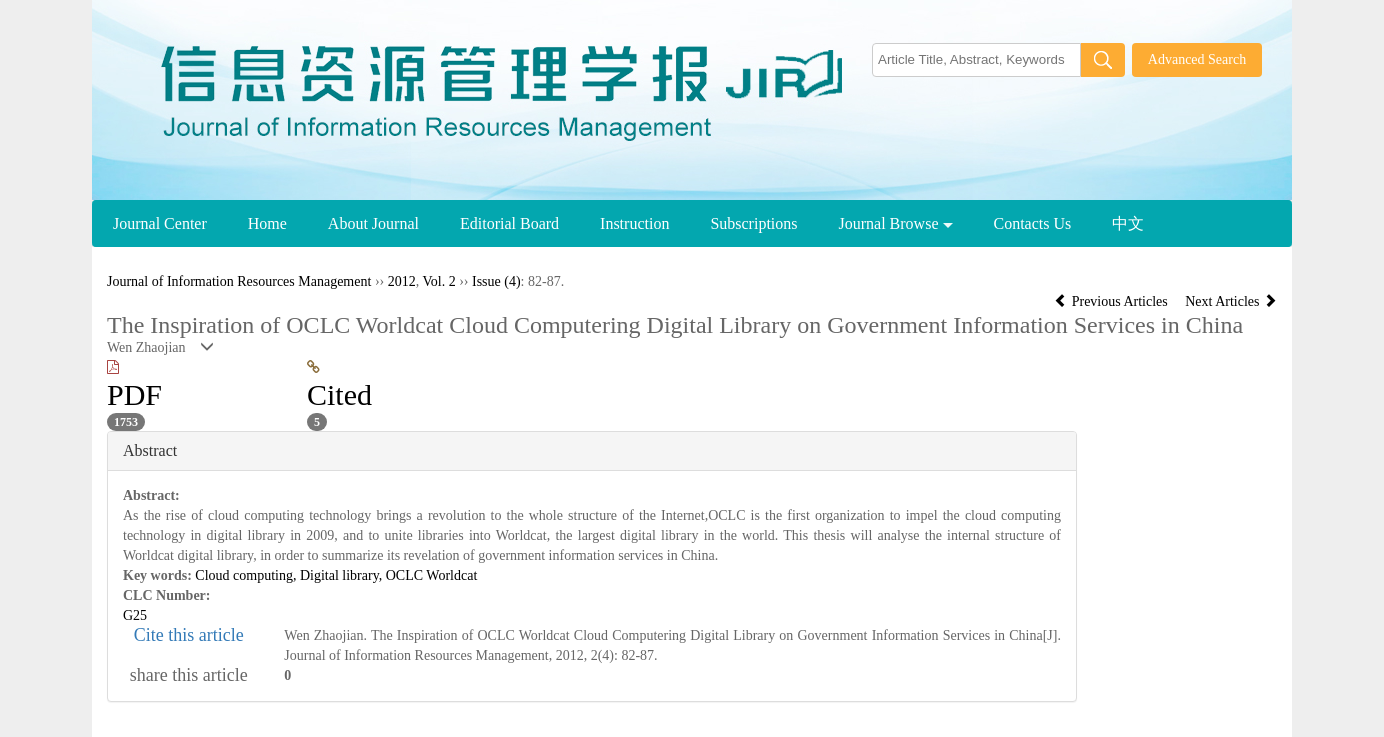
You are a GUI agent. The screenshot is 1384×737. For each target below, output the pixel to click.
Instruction (634, 223)
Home (267, 223)
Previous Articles (1112, 301)
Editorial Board (509, 223)
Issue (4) (496, 281)
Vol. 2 (438, 281)
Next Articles (1231, 301)
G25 (135, 615)
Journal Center (160, 223)
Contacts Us (1033, 223)
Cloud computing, (247, 575)
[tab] (592, 451)
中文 (1128, 223)
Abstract (150, 450)
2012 (402, 281)
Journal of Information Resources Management (239, 281)
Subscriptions (753, 223)
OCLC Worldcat (432, 575)
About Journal (373, 223)
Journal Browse (896, 223)
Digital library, (343, 575)
